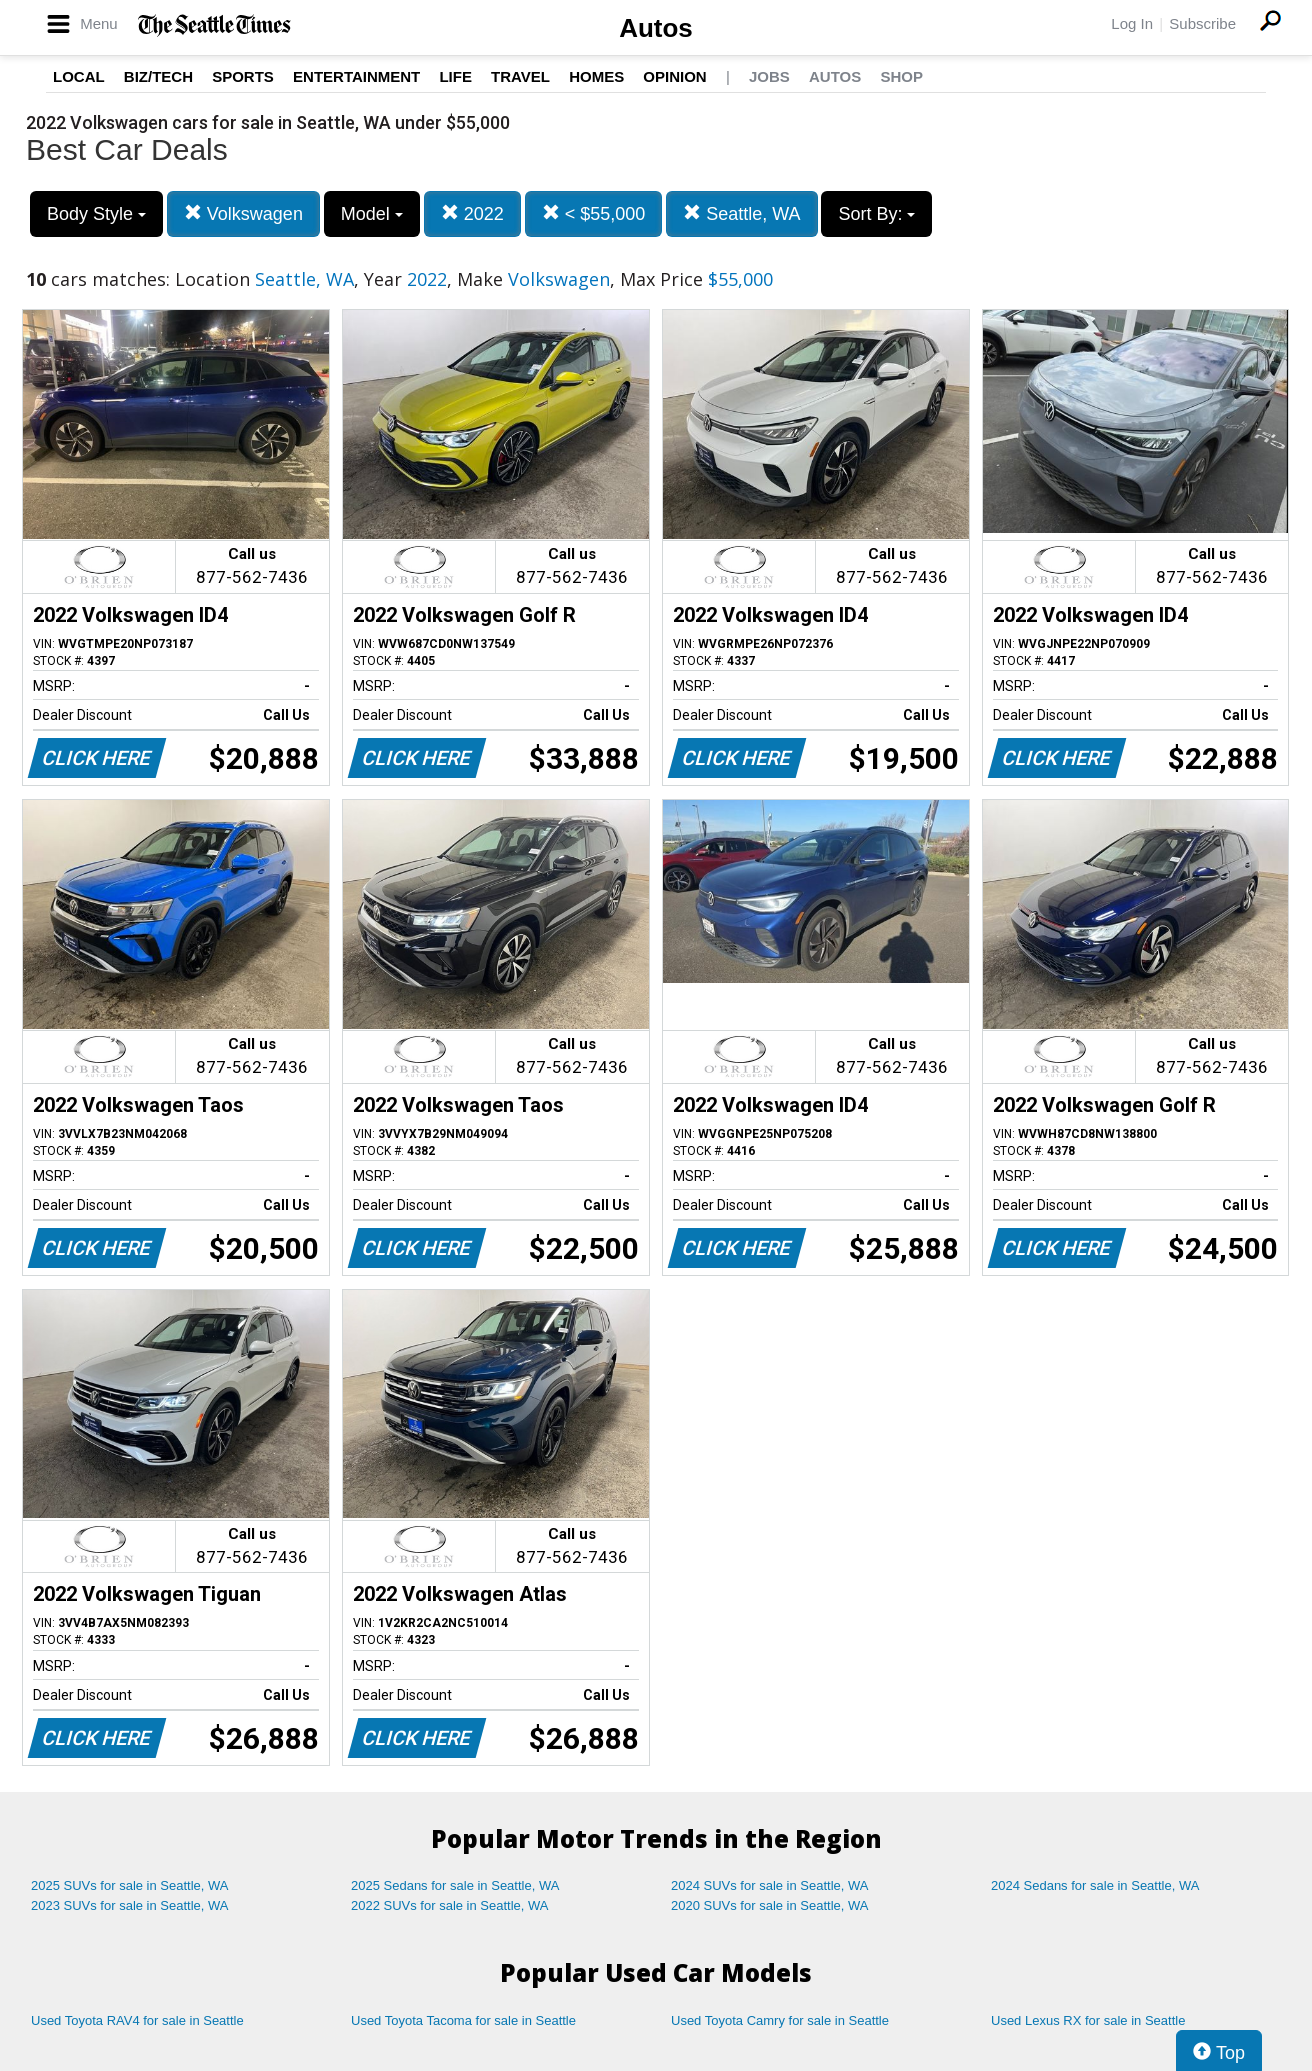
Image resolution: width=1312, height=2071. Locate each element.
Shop (901, 76)
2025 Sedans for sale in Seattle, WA (455, 1885)
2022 (472, 213)
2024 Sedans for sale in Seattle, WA (1095, 1885)
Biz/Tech (158, 76)
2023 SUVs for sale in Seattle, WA (130, 1905)
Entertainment (356, 76)
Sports (243, 76)
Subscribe (1202, 23)
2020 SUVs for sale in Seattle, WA (770, 1905)
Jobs (769, 76)
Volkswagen (243, 213)
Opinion (674, 76)
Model (372, 214)
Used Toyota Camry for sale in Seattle (780, 2020)
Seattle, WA (741, 213)
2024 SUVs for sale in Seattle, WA (770, 1885)
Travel (520, 76)
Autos (656, 28)
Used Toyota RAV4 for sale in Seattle (137, 2020)
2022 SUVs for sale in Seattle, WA (450, 1905)
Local (79, 76)
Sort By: (876, 214)
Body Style (96, 214)
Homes (596, 76)
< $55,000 (594, 213)
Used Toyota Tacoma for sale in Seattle (463, 2020)
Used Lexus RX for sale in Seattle (1088, 2020)
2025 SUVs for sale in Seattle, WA (130, 1885)
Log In (1132, 23)
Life (455, 76)
